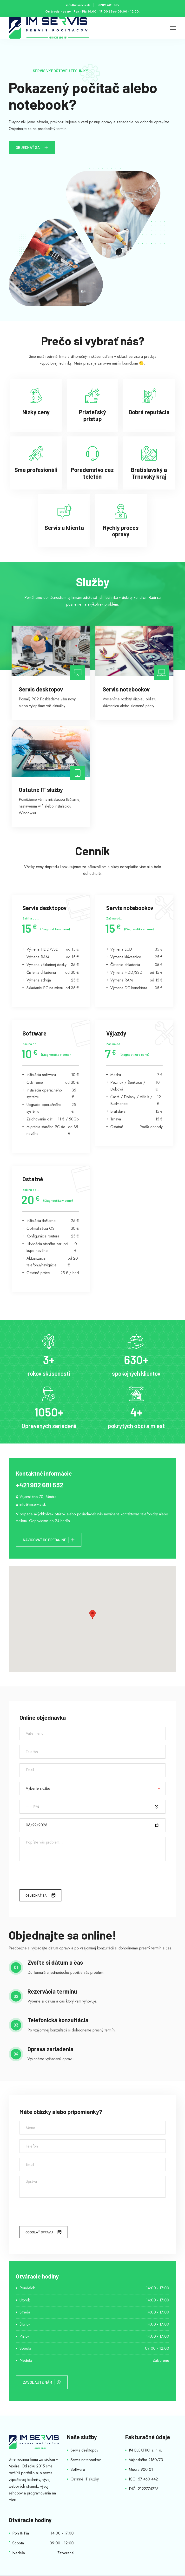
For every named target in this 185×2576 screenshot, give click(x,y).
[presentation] (56, 1875)
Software (78, 2469)
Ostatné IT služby (85, 2479)
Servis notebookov (86, 2460)
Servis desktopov (84, 2450)
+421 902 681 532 (39, 1485)
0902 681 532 (108, 5)
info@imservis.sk (78, 5)
